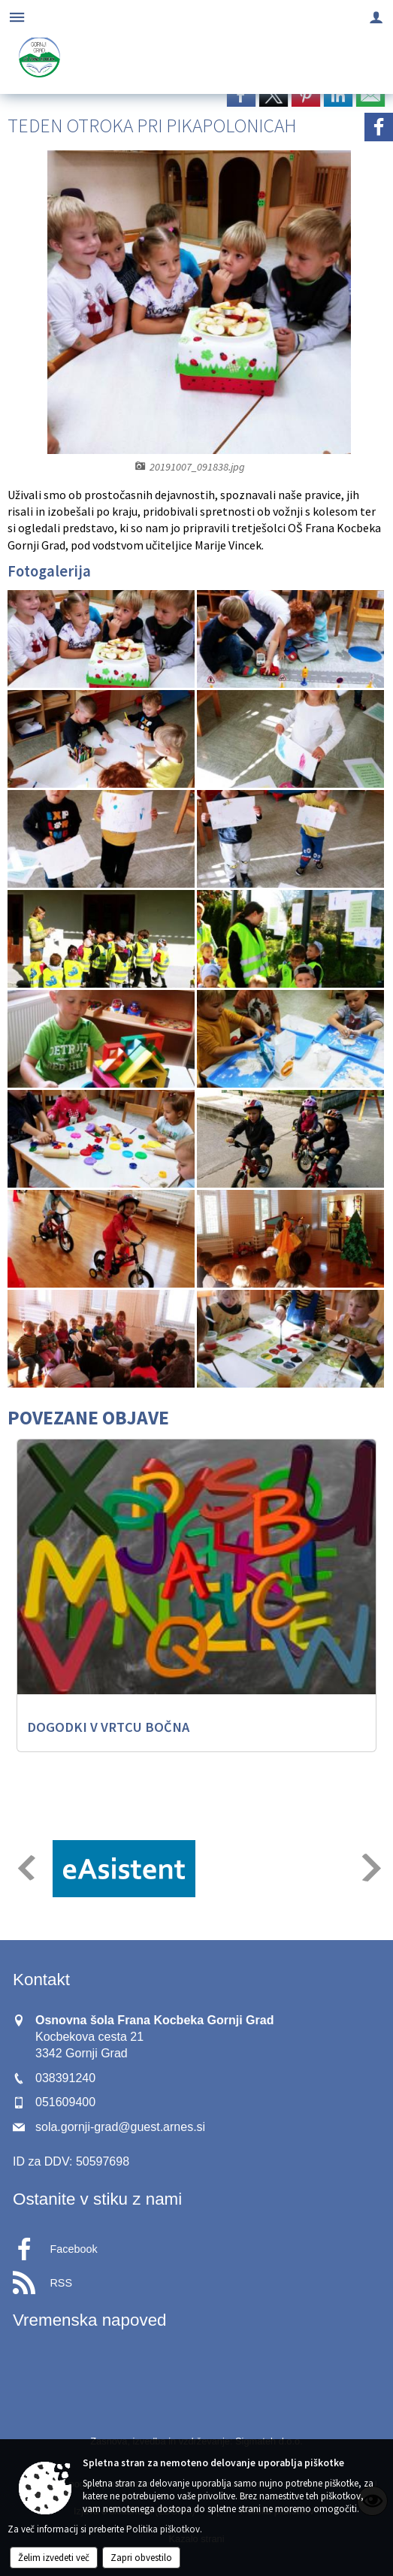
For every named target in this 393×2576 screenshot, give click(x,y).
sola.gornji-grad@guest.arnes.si (120, 2126)
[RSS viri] (196, 2278)
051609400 (65, 2102)
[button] (25, 1867)
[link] (241, 95)
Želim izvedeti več (53, 2557)
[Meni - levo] (17, 17)
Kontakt (41, 1979)
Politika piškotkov (163, 2529)
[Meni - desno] (376, 17)
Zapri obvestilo (141, 2557)
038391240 (65, 2078)
